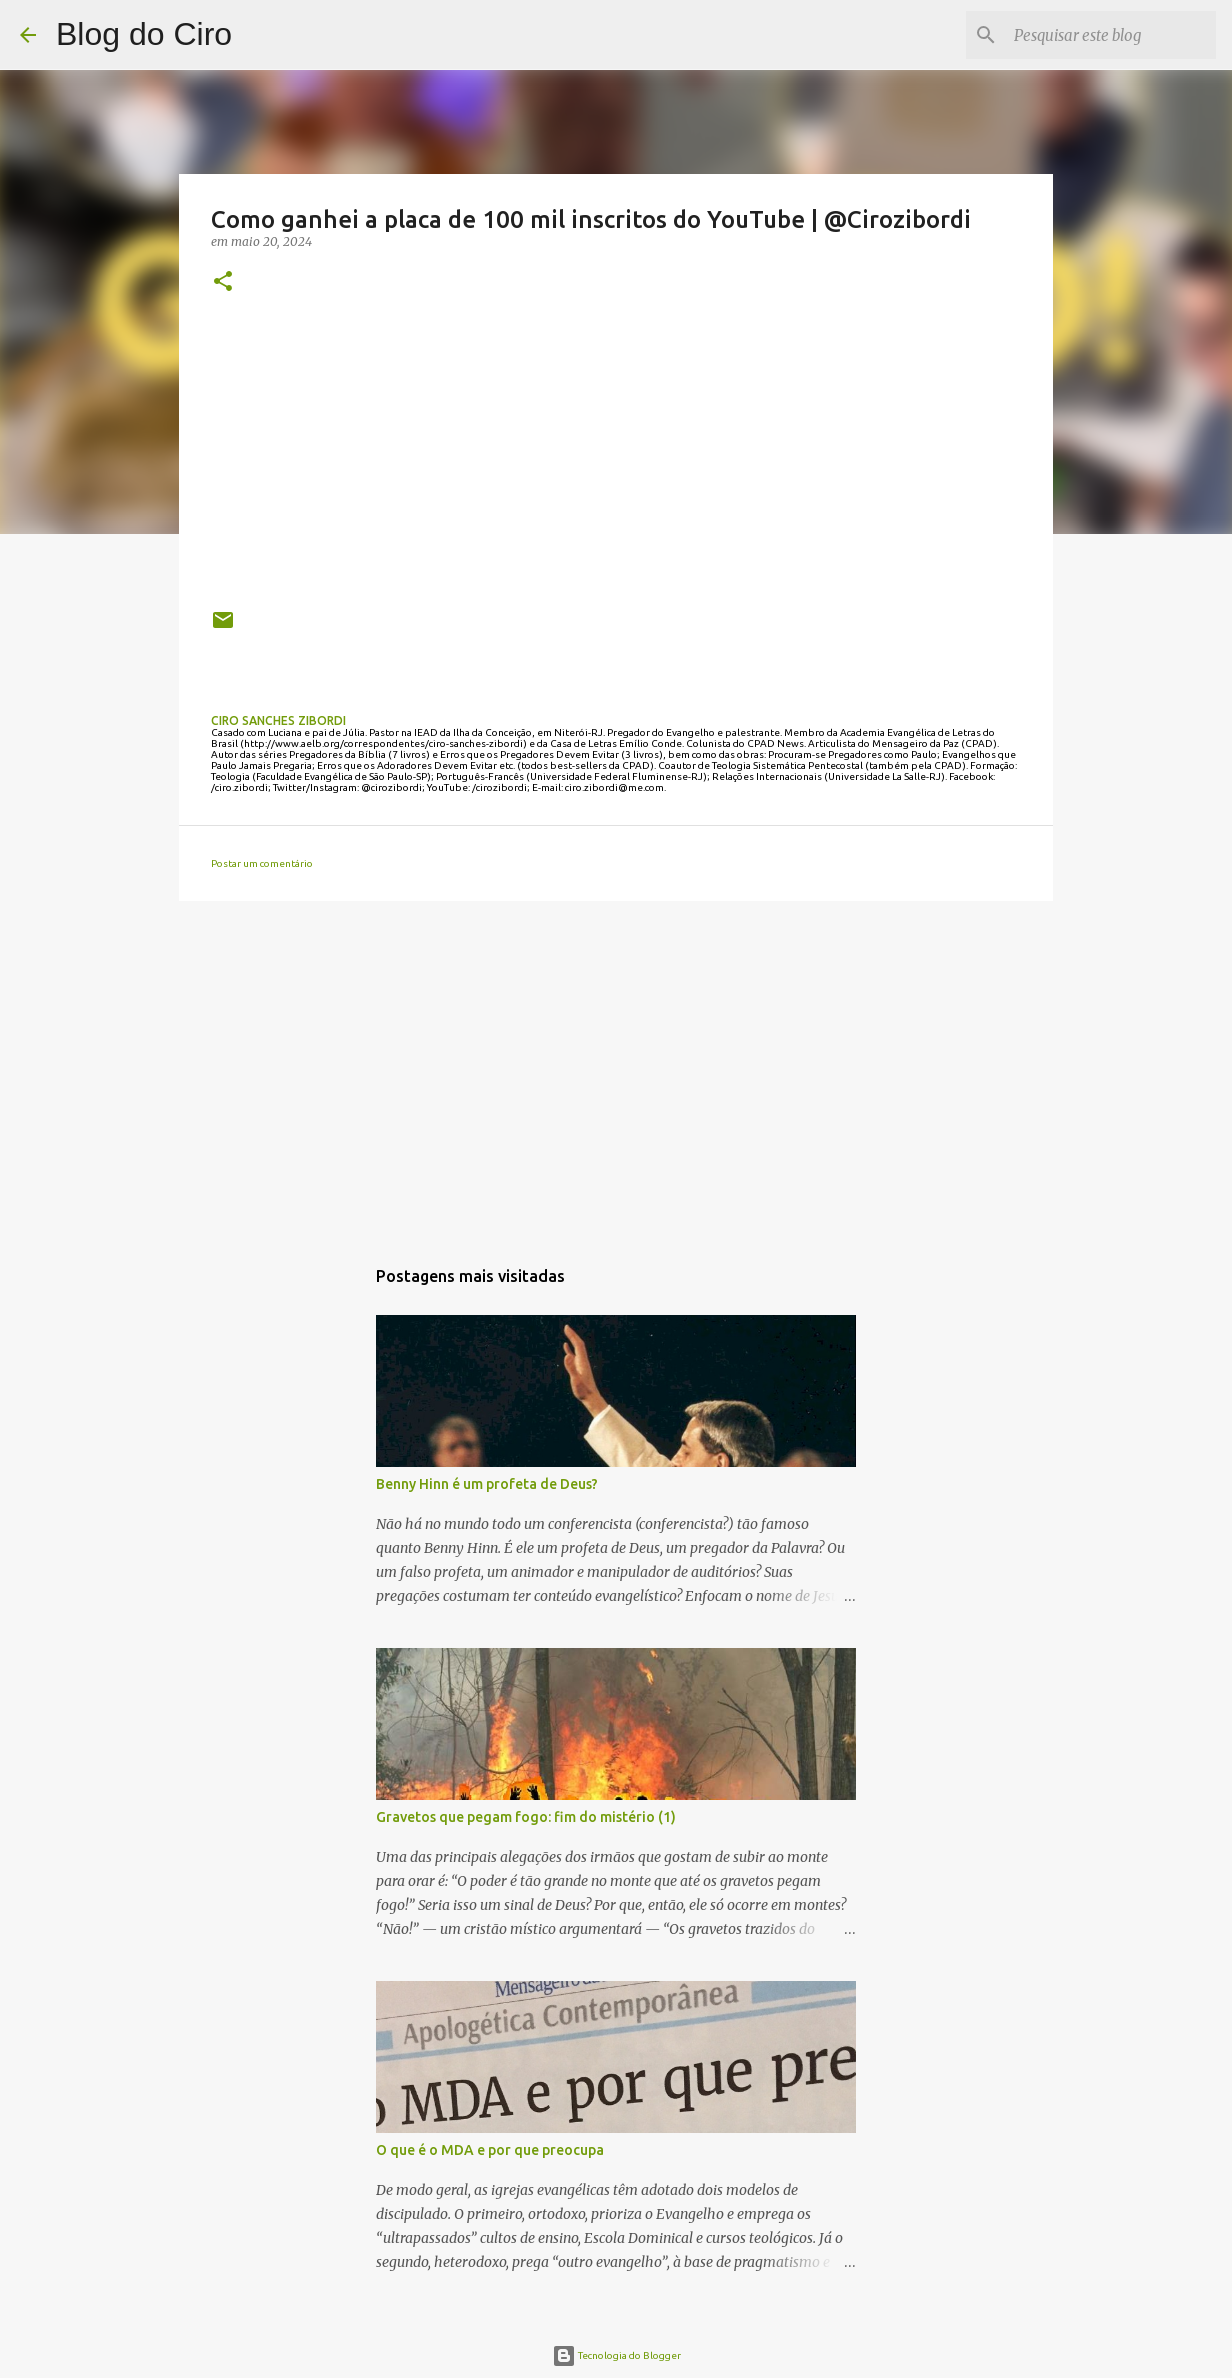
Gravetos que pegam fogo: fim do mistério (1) (526, 1817)
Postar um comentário (262, 863)
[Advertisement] (616, 1071)
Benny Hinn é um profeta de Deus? (487, 1484)
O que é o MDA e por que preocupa (490, 2150)
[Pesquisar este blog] (1111, 35)
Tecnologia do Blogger (616, 2355)
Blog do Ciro (144, 34)
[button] (223, 282)
